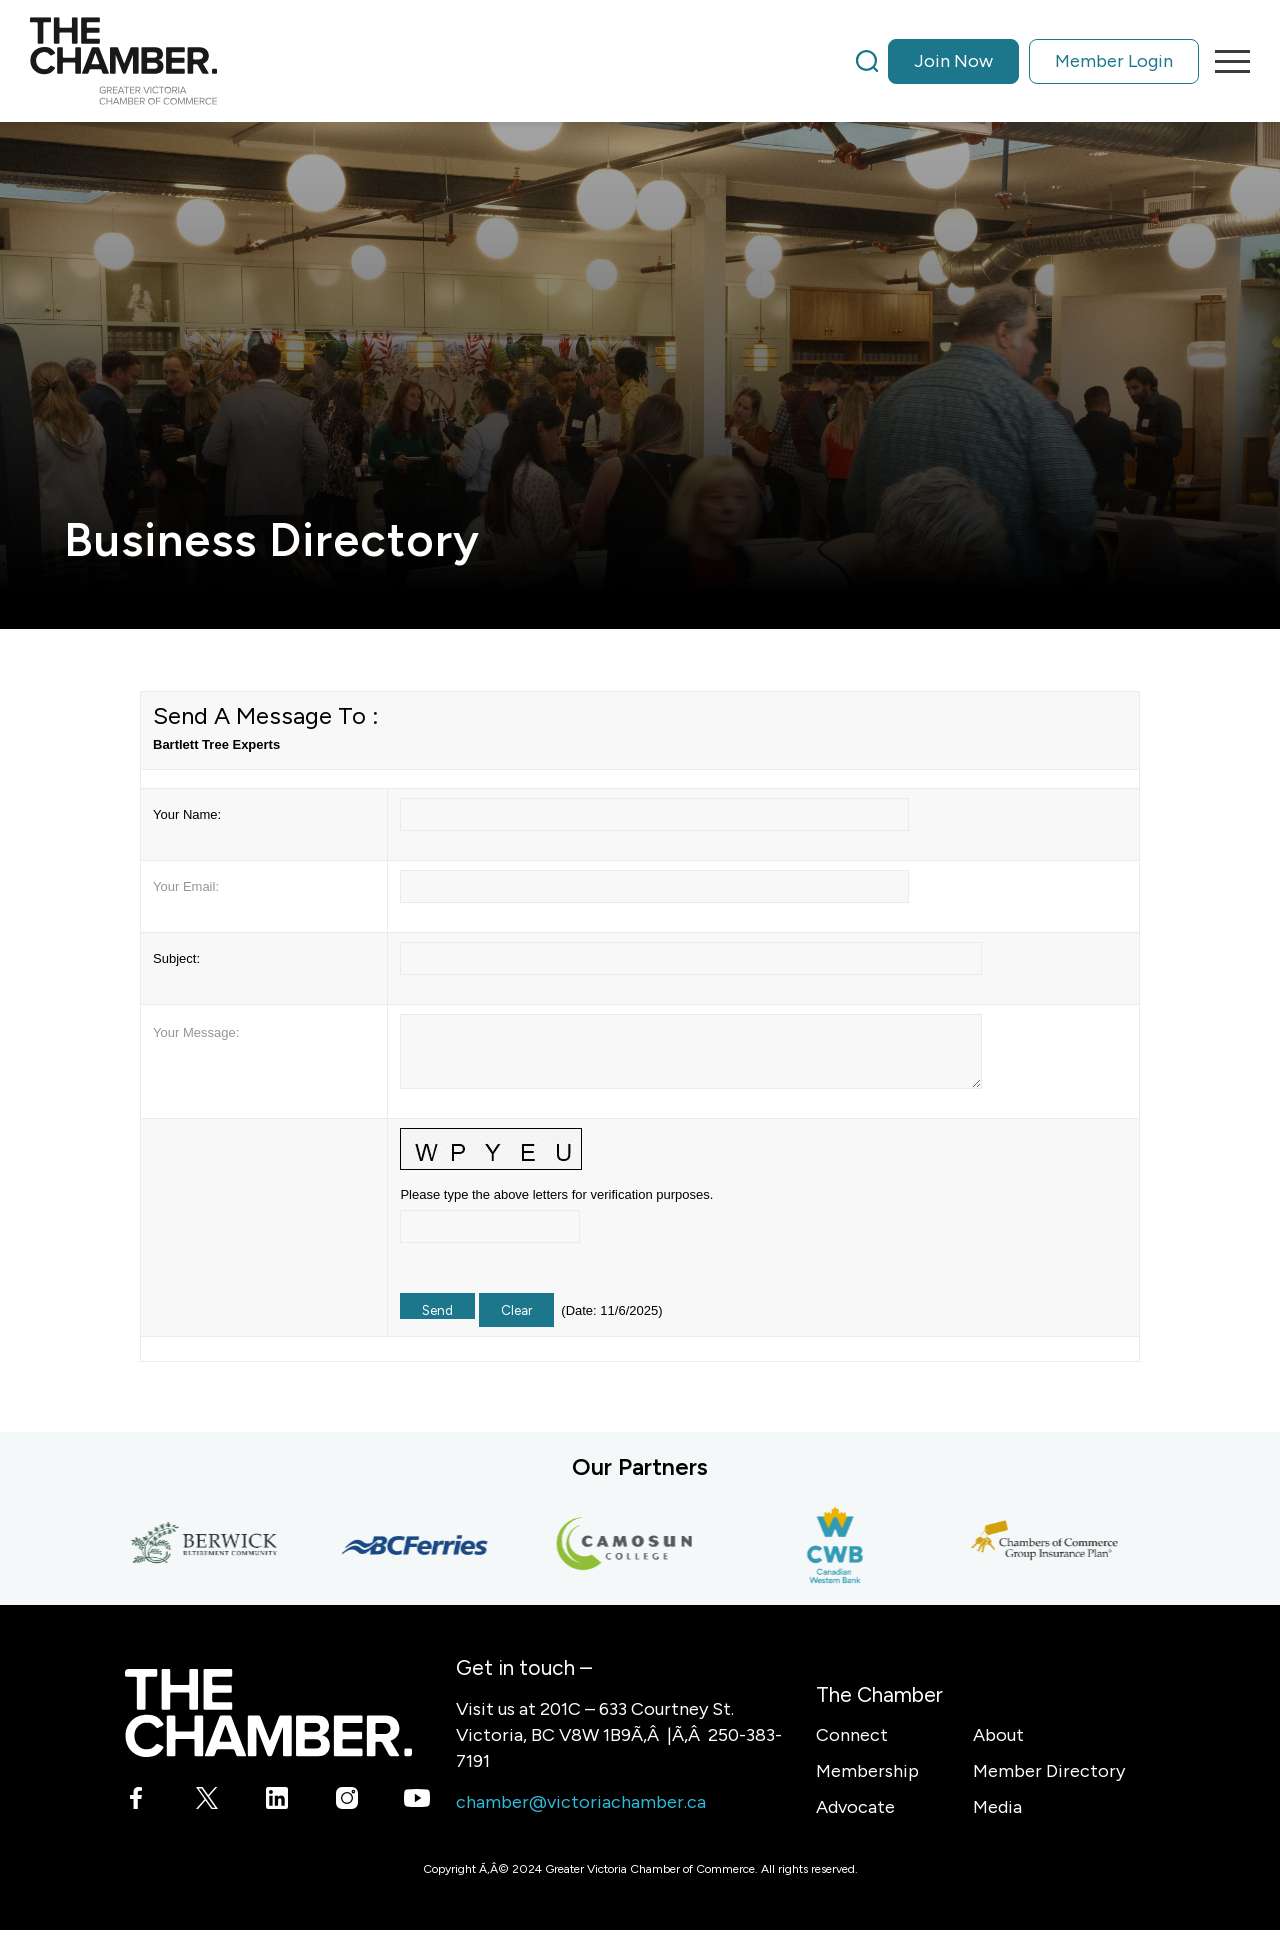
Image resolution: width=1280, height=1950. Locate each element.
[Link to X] (206, 1802)
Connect (852, 1735)
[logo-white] (268, 1712)
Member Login (1114, 61)
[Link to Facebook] (136, 1802)
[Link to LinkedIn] (276, 1802)
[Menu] (1226, 61)
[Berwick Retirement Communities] (210, 1545)
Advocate (855, 1807)
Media (997, 1807)
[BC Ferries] (420, 1545)
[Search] (867, 61)
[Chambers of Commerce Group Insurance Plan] (1050, 1545)
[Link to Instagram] (346, 1802)
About (998, 1735)
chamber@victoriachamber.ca (581, 1802)
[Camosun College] (630, 1545)
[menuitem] (1027, 61)
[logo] (123, 61)
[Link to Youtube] (416, 1802)
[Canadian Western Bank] (840, 1545)
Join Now (953, 61)
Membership (867, 1771)
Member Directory (1049, 1771)
